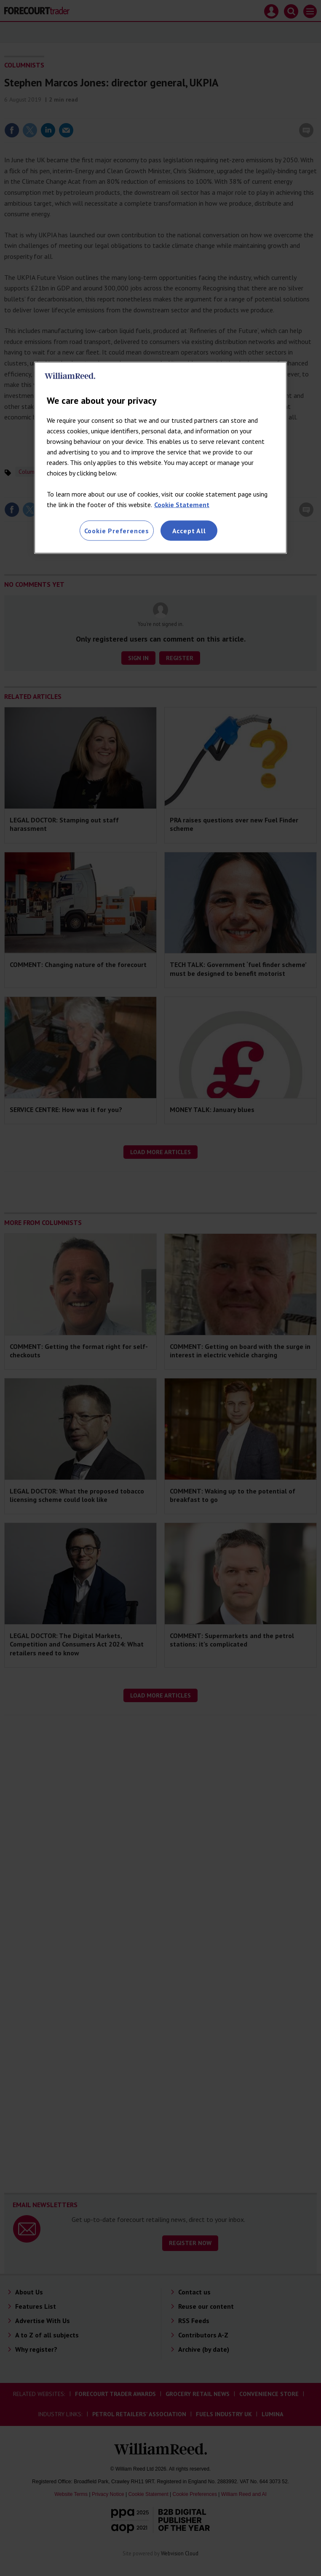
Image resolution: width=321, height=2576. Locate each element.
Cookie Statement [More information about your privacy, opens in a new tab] (181, 504)
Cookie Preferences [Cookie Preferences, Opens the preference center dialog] (116, 530)
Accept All (189, 530)
